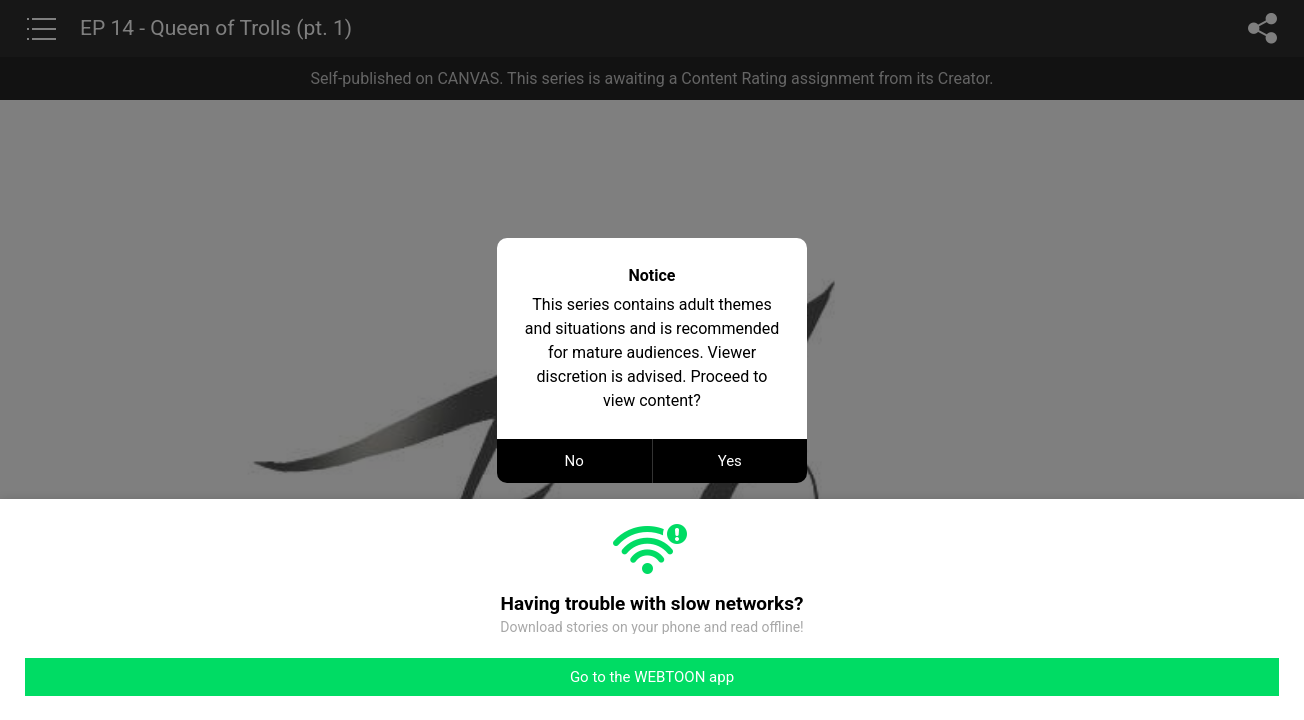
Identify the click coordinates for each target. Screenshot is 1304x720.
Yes (730, 461)
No (574, 461)
